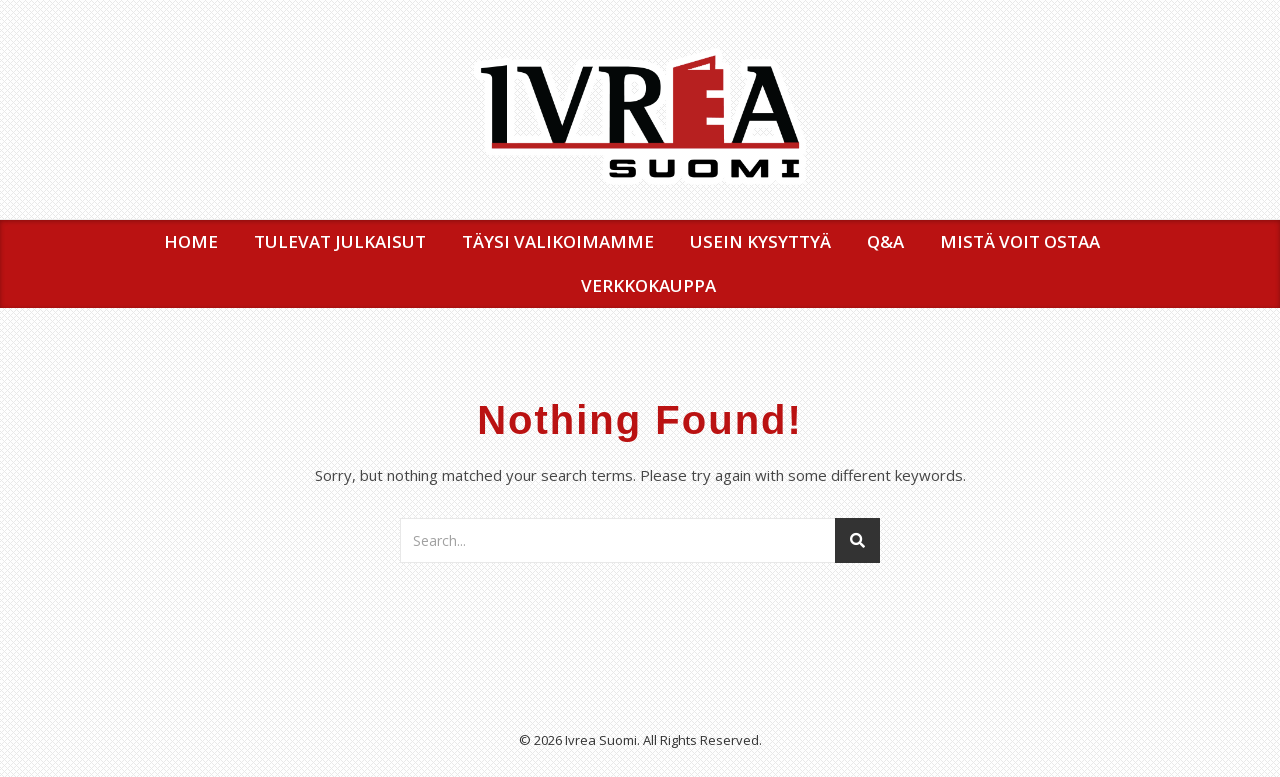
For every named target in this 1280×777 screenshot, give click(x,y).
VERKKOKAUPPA (648, 285)
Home (191, 241)
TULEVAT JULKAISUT (340, 241)
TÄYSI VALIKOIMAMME (558, 241)
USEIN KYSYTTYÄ (760, 241)
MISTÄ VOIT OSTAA (1020, 241)
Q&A (885, 241)
